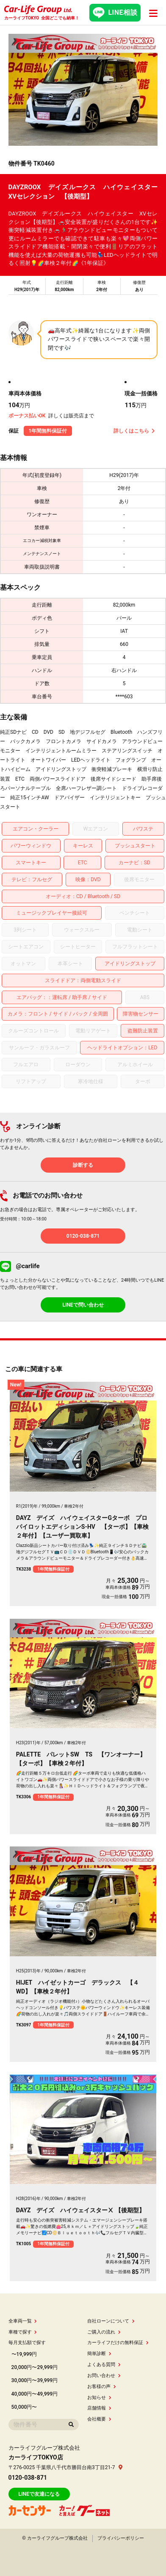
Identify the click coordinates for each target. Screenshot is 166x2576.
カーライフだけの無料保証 (118, 2342)
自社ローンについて (111, 2321)
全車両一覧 (22, 2321)
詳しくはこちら (134, 431)
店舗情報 (99, 2408)
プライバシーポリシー (120, 2538)
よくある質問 (104, 2364)
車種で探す (22, 2332)
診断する (83, 1165)
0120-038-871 (83, 1236)
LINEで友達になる (39, 2494)
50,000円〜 (24, 2407)
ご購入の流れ (104, 2332)
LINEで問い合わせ (82, 1305)
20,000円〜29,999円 (34, 2367)
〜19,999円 (24, 2354)
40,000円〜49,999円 (34, 2394)
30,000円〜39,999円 (34, 2380)
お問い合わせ (104, 2375)
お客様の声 (101, 2386)
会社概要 (99, 2419)
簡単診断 (99, 2353)
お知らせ (99, 2397)
